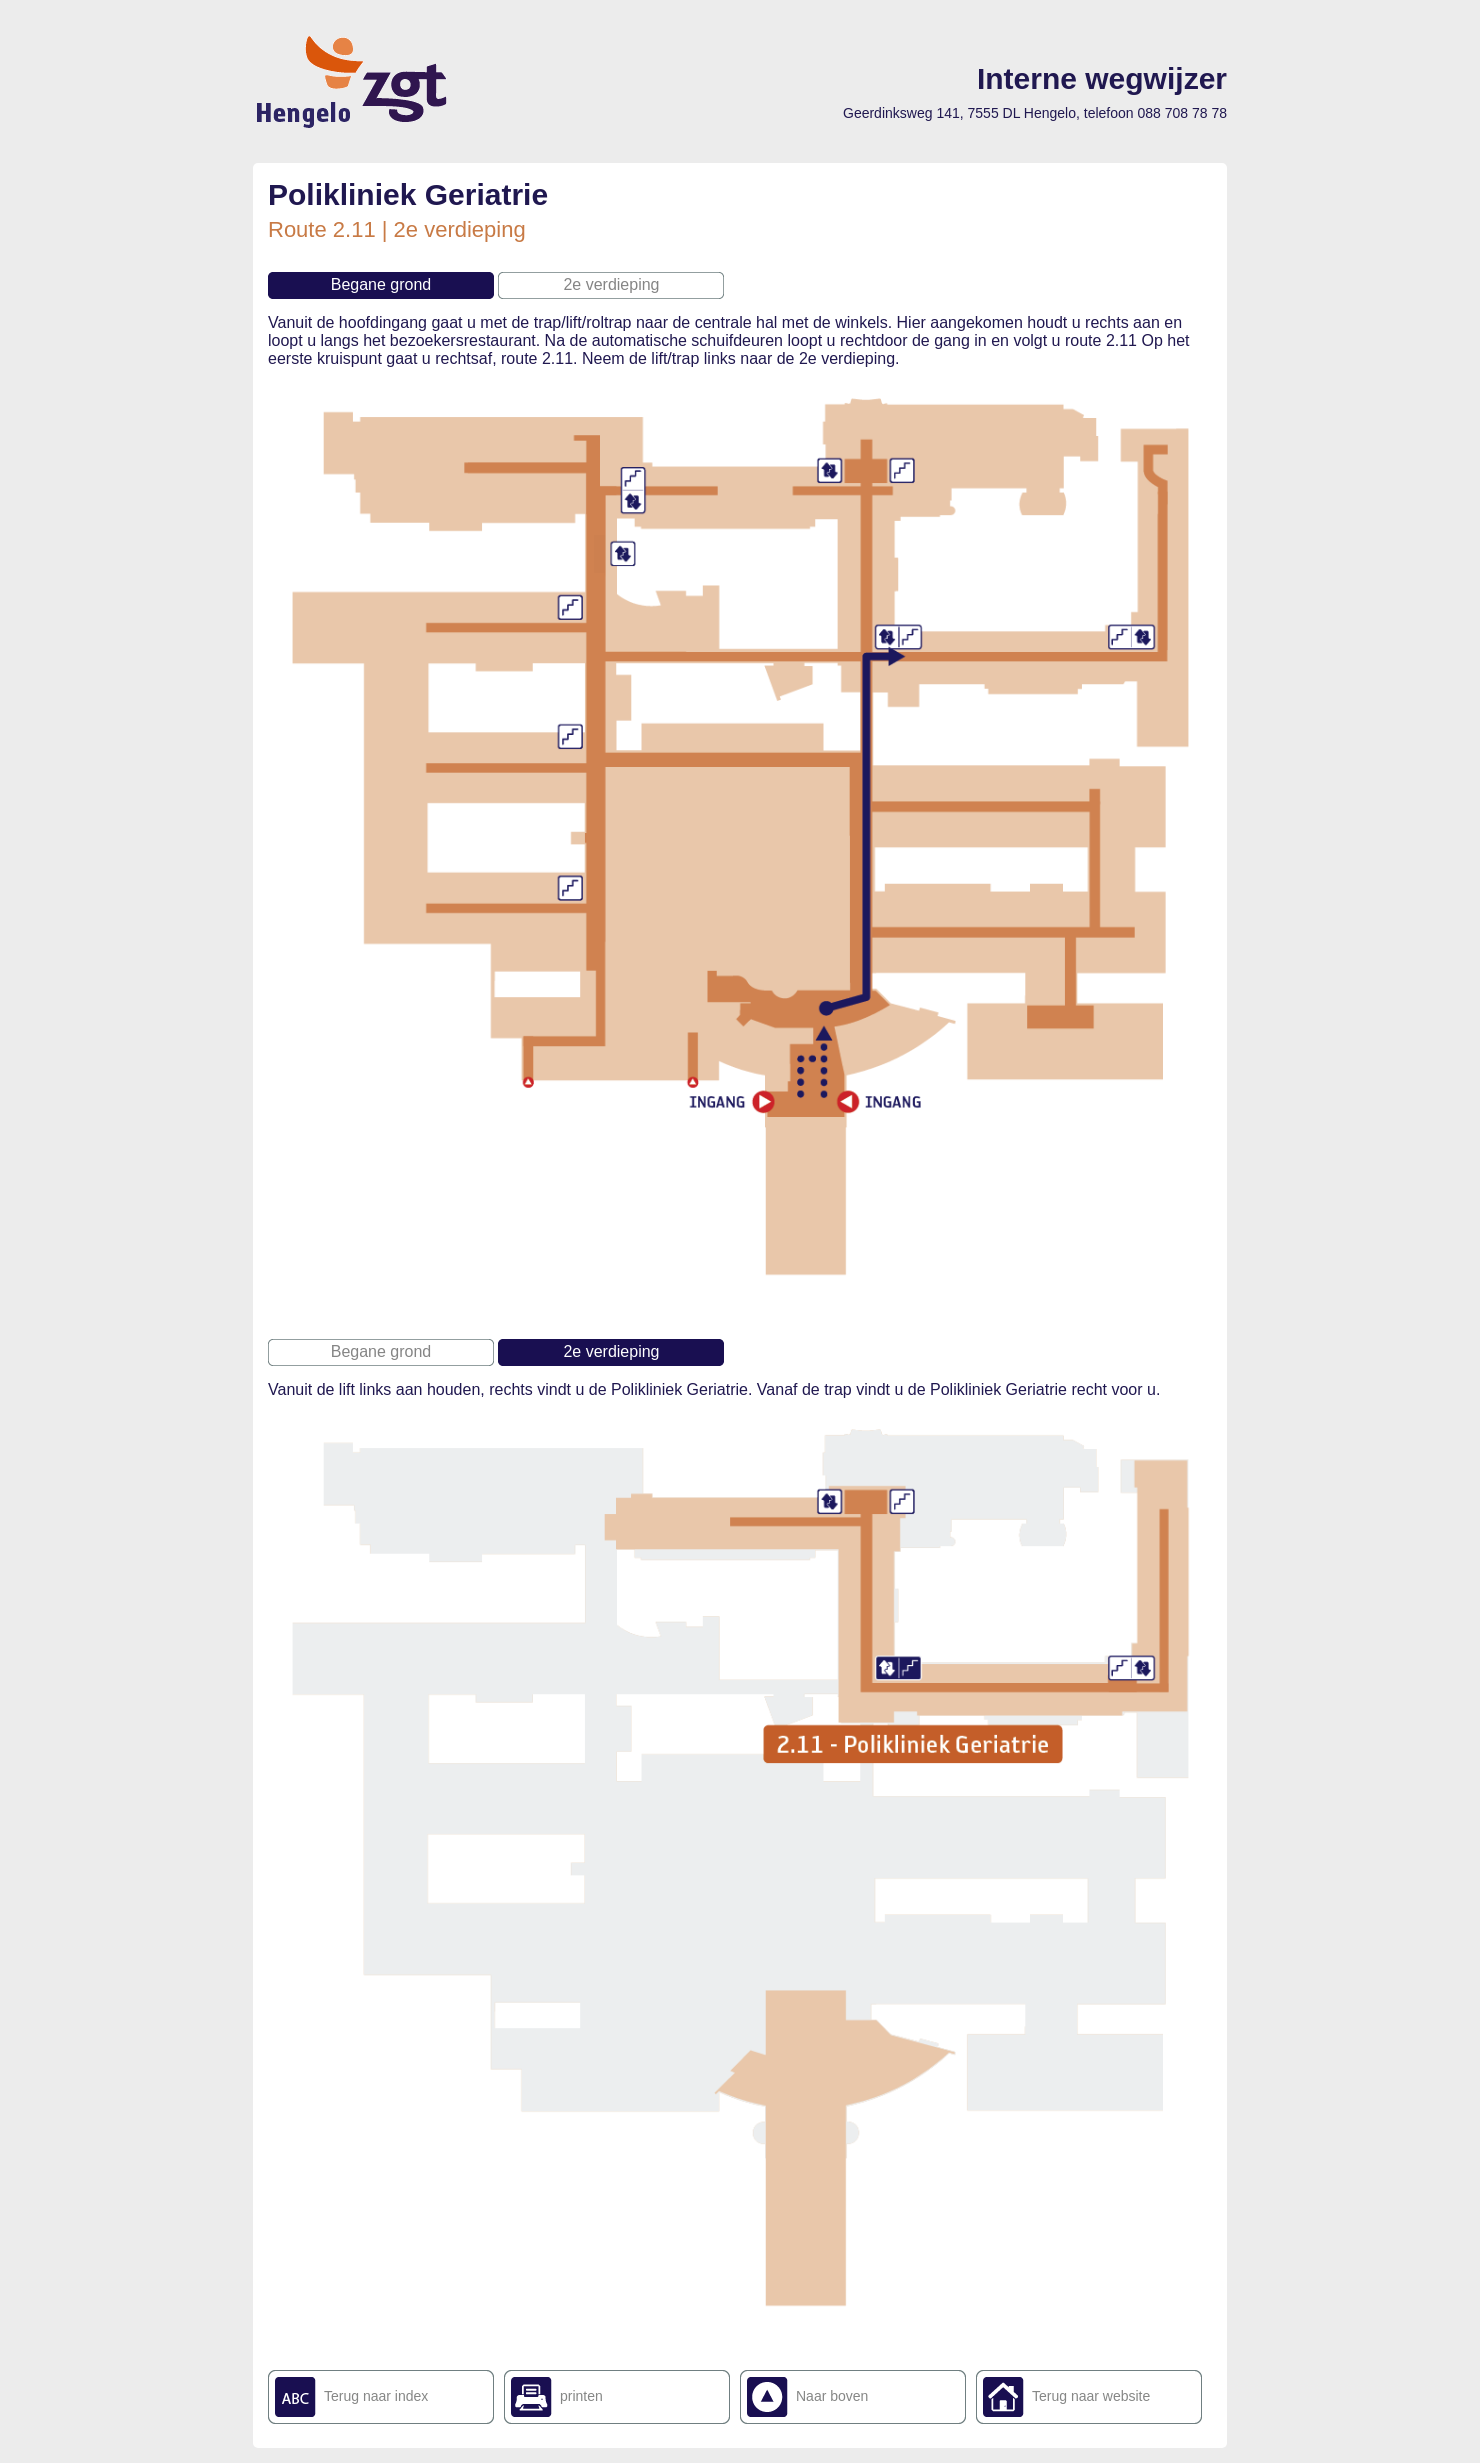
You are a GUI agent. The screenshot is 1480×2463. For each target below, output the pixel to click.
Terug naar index (376, 2396)
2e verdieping (611, 284)
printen (581, 2396)
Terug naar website (1091, 2396)
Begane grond (381, 284)
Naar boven (832, 2396)
